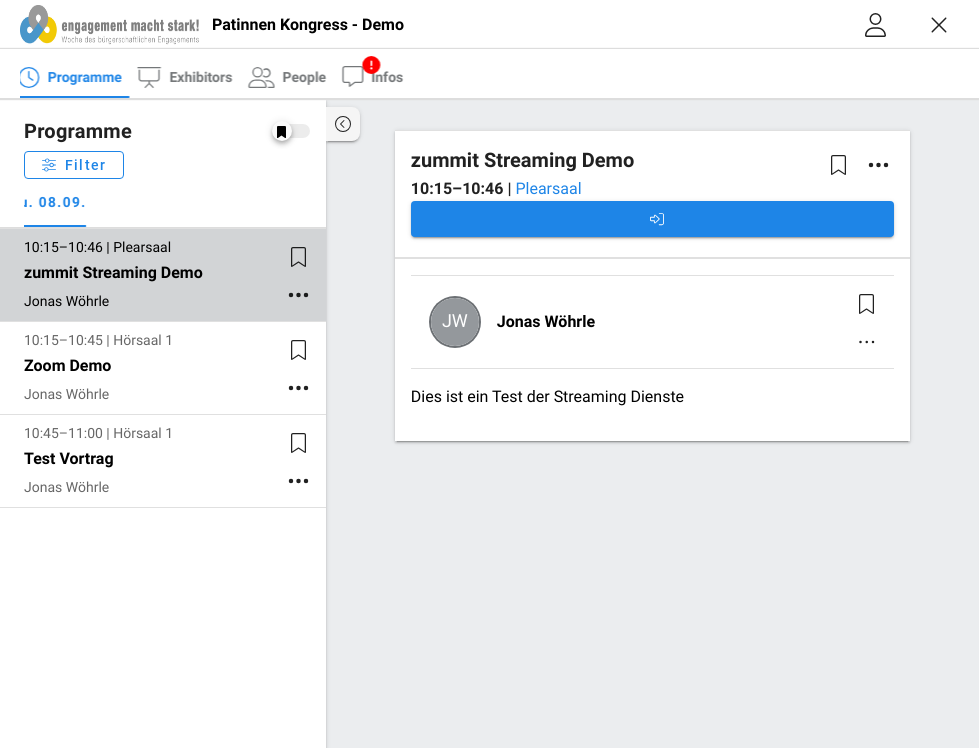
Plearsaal (548, 188)
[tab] (61, 75)
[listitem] (163, 275)
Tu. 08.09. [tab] (62, 203)
